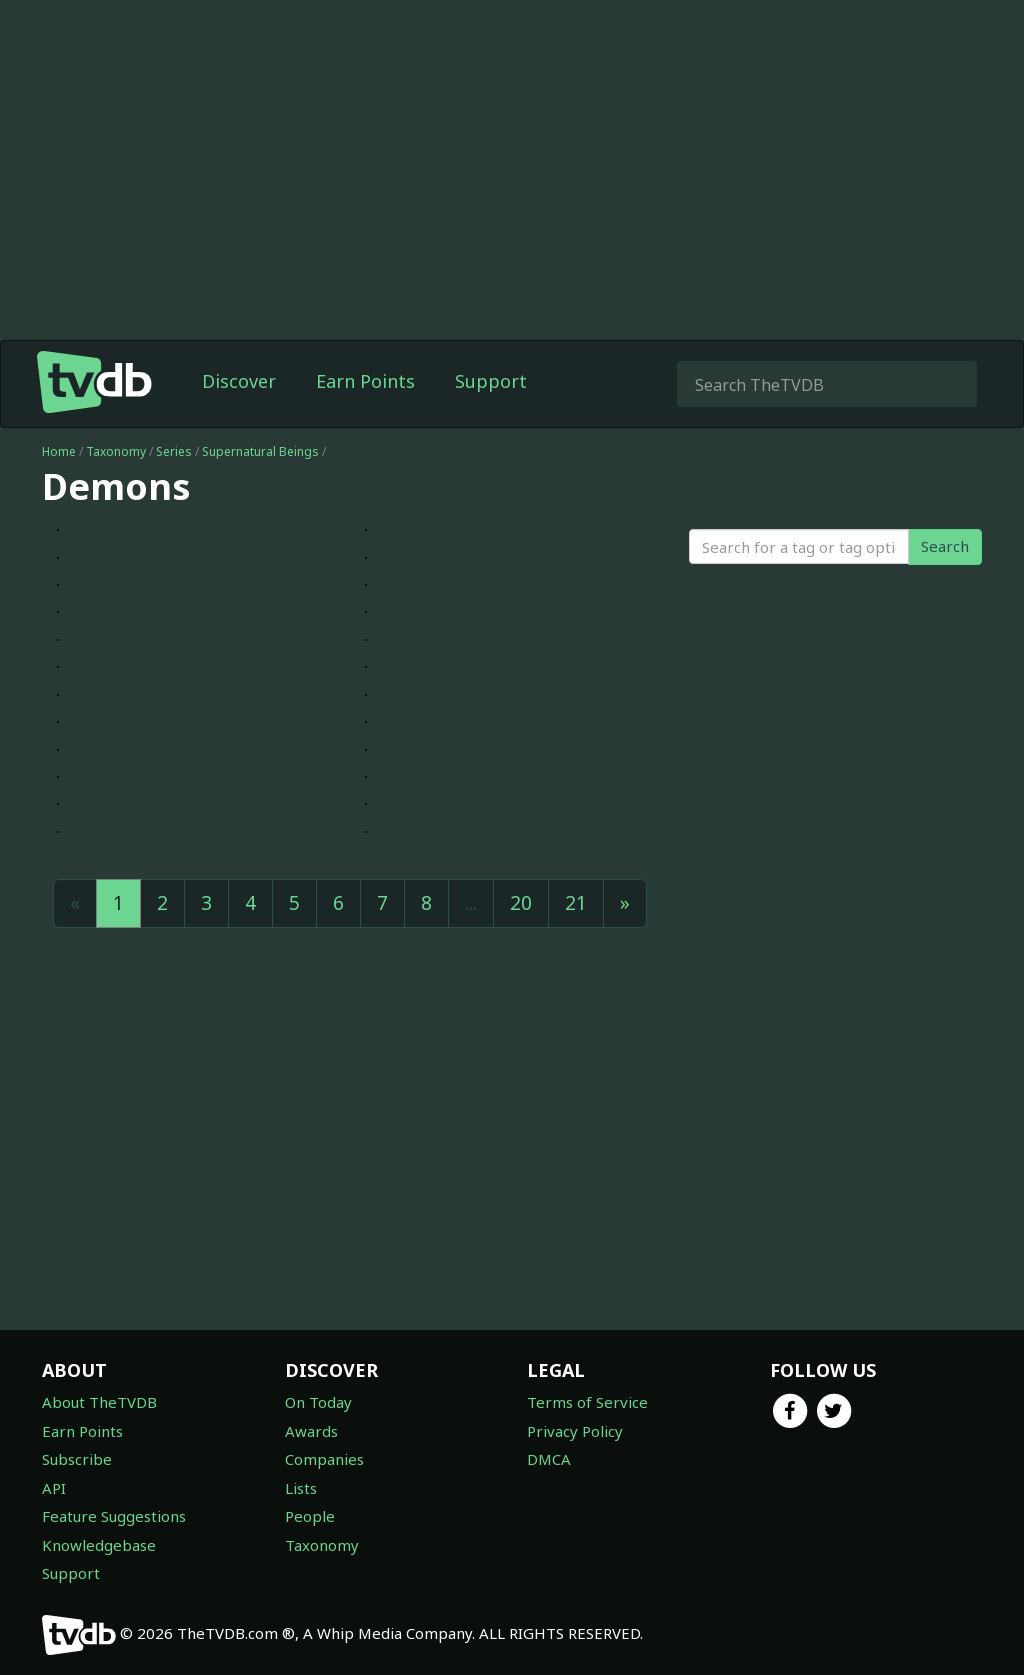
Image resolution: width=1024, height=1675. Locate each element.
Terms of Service (587, 1402)
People (310, 1516)
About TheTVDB (99, 1402)
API (54, 1488)
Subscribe (77, 1459)
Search (945, 546)
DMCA (549, 1459)
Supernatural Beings (260, 451)
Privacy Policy (575, 1431)
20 (521, 903)
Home (59, 451)
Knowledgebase (99, 1545)
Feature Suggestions (114, 1516)
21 (576, 903)
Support (491, 381)
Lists (301, 1488)
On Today (318, 1402)
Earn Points (365, 381)
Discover (239, 381)
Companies (324, 1459)
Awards (311, 1431)
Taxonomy (116, 451)
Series (174, 451)
